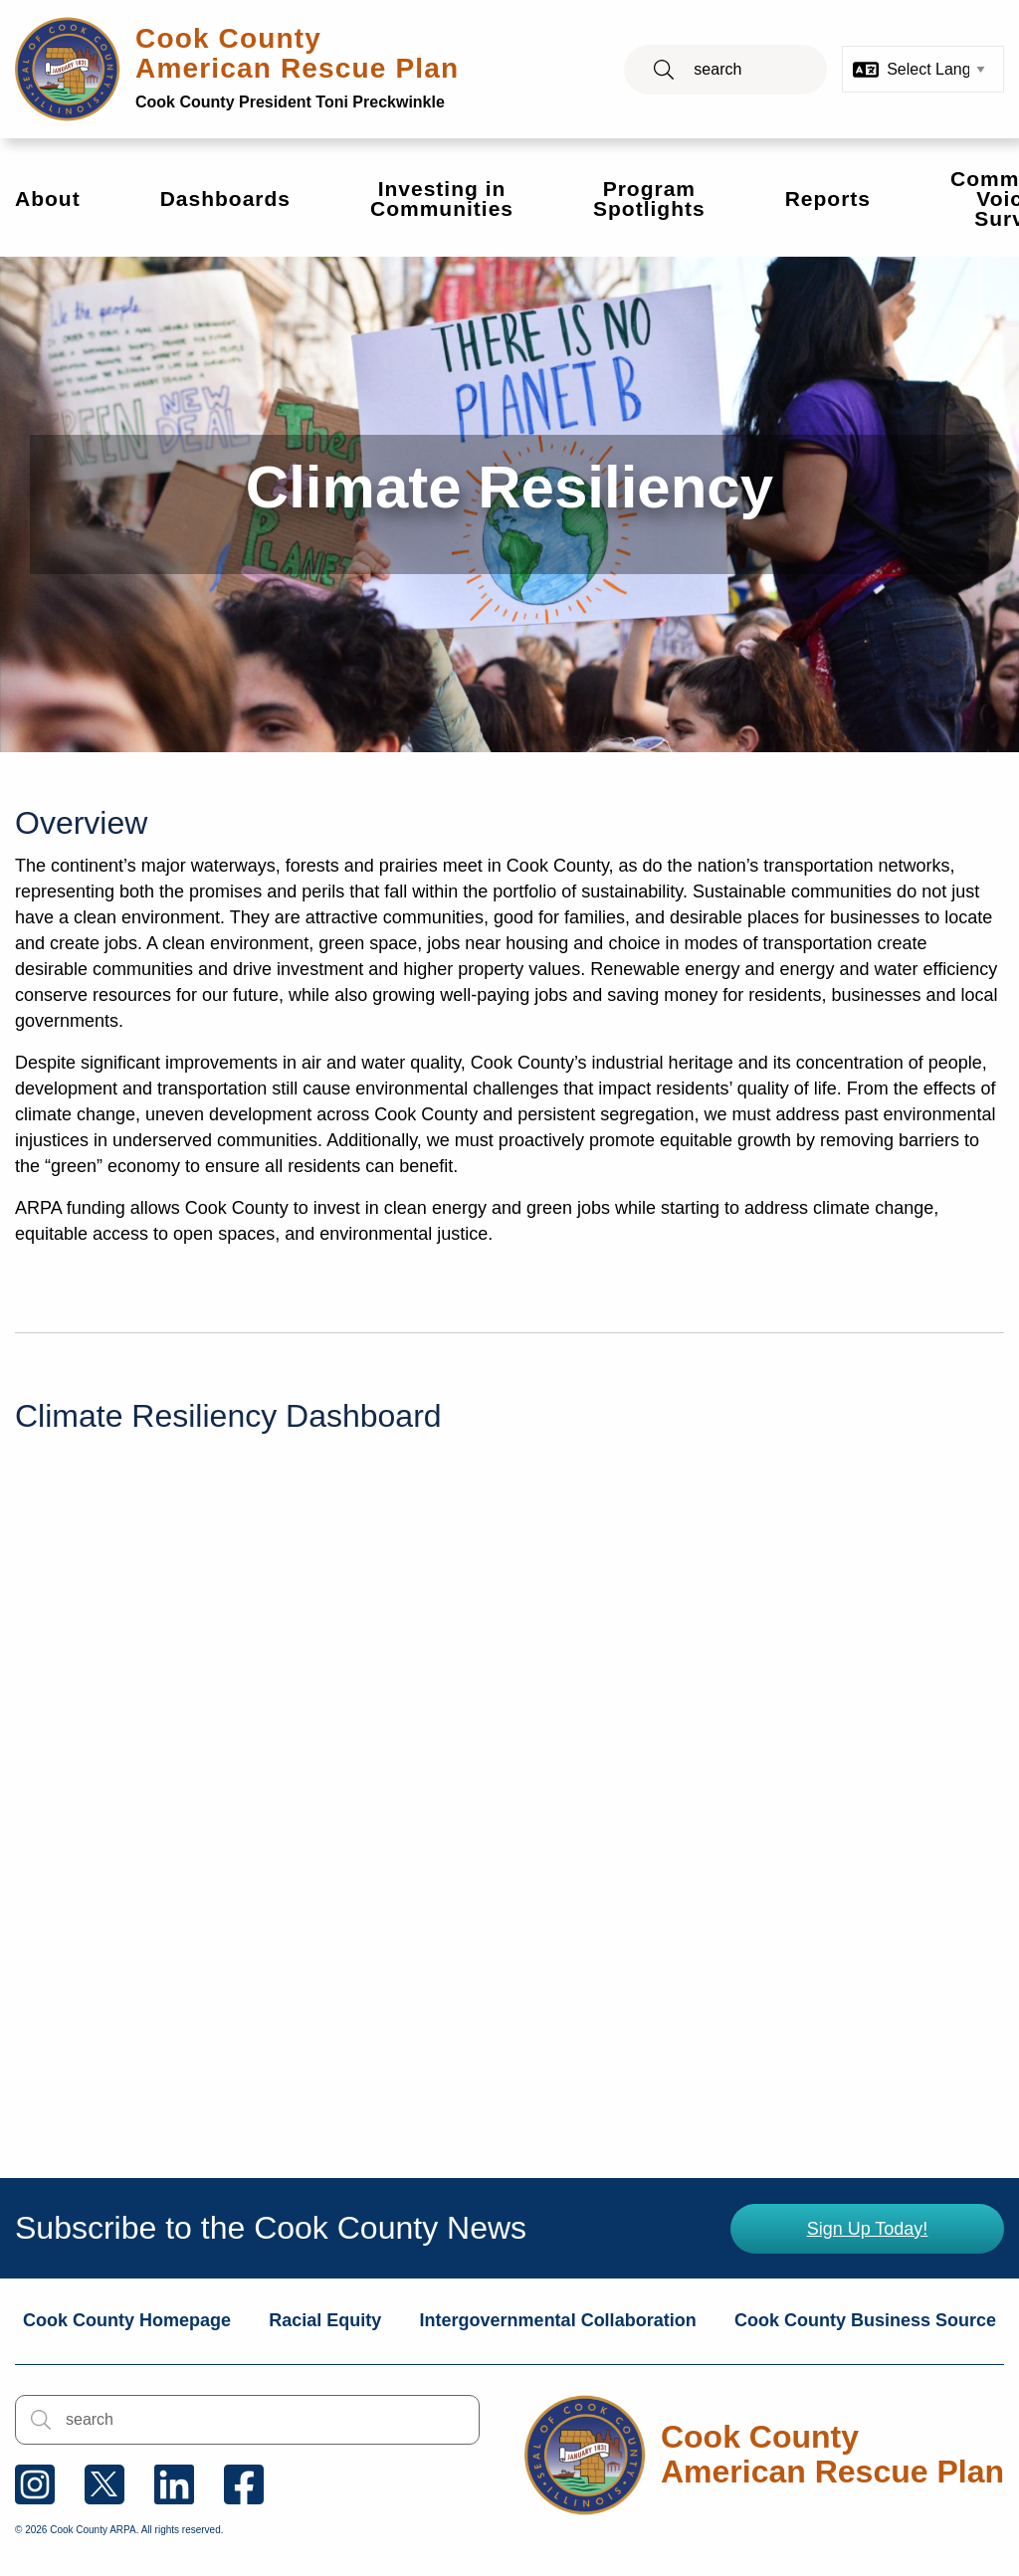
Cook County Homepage (127, 2320)
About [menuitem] (48, 198)
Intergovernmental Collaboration (558, 2320)
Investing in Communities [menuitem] (441, 198)
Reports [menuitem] (828, 198)
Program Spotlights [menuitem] (649, 198)
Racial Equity (325, 2320)
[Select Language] (936, 69)
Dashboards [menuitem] (225, 198)
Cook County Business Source (865, 2320)
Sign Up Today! (867, 2229)
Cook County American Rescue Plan (297, 67)
